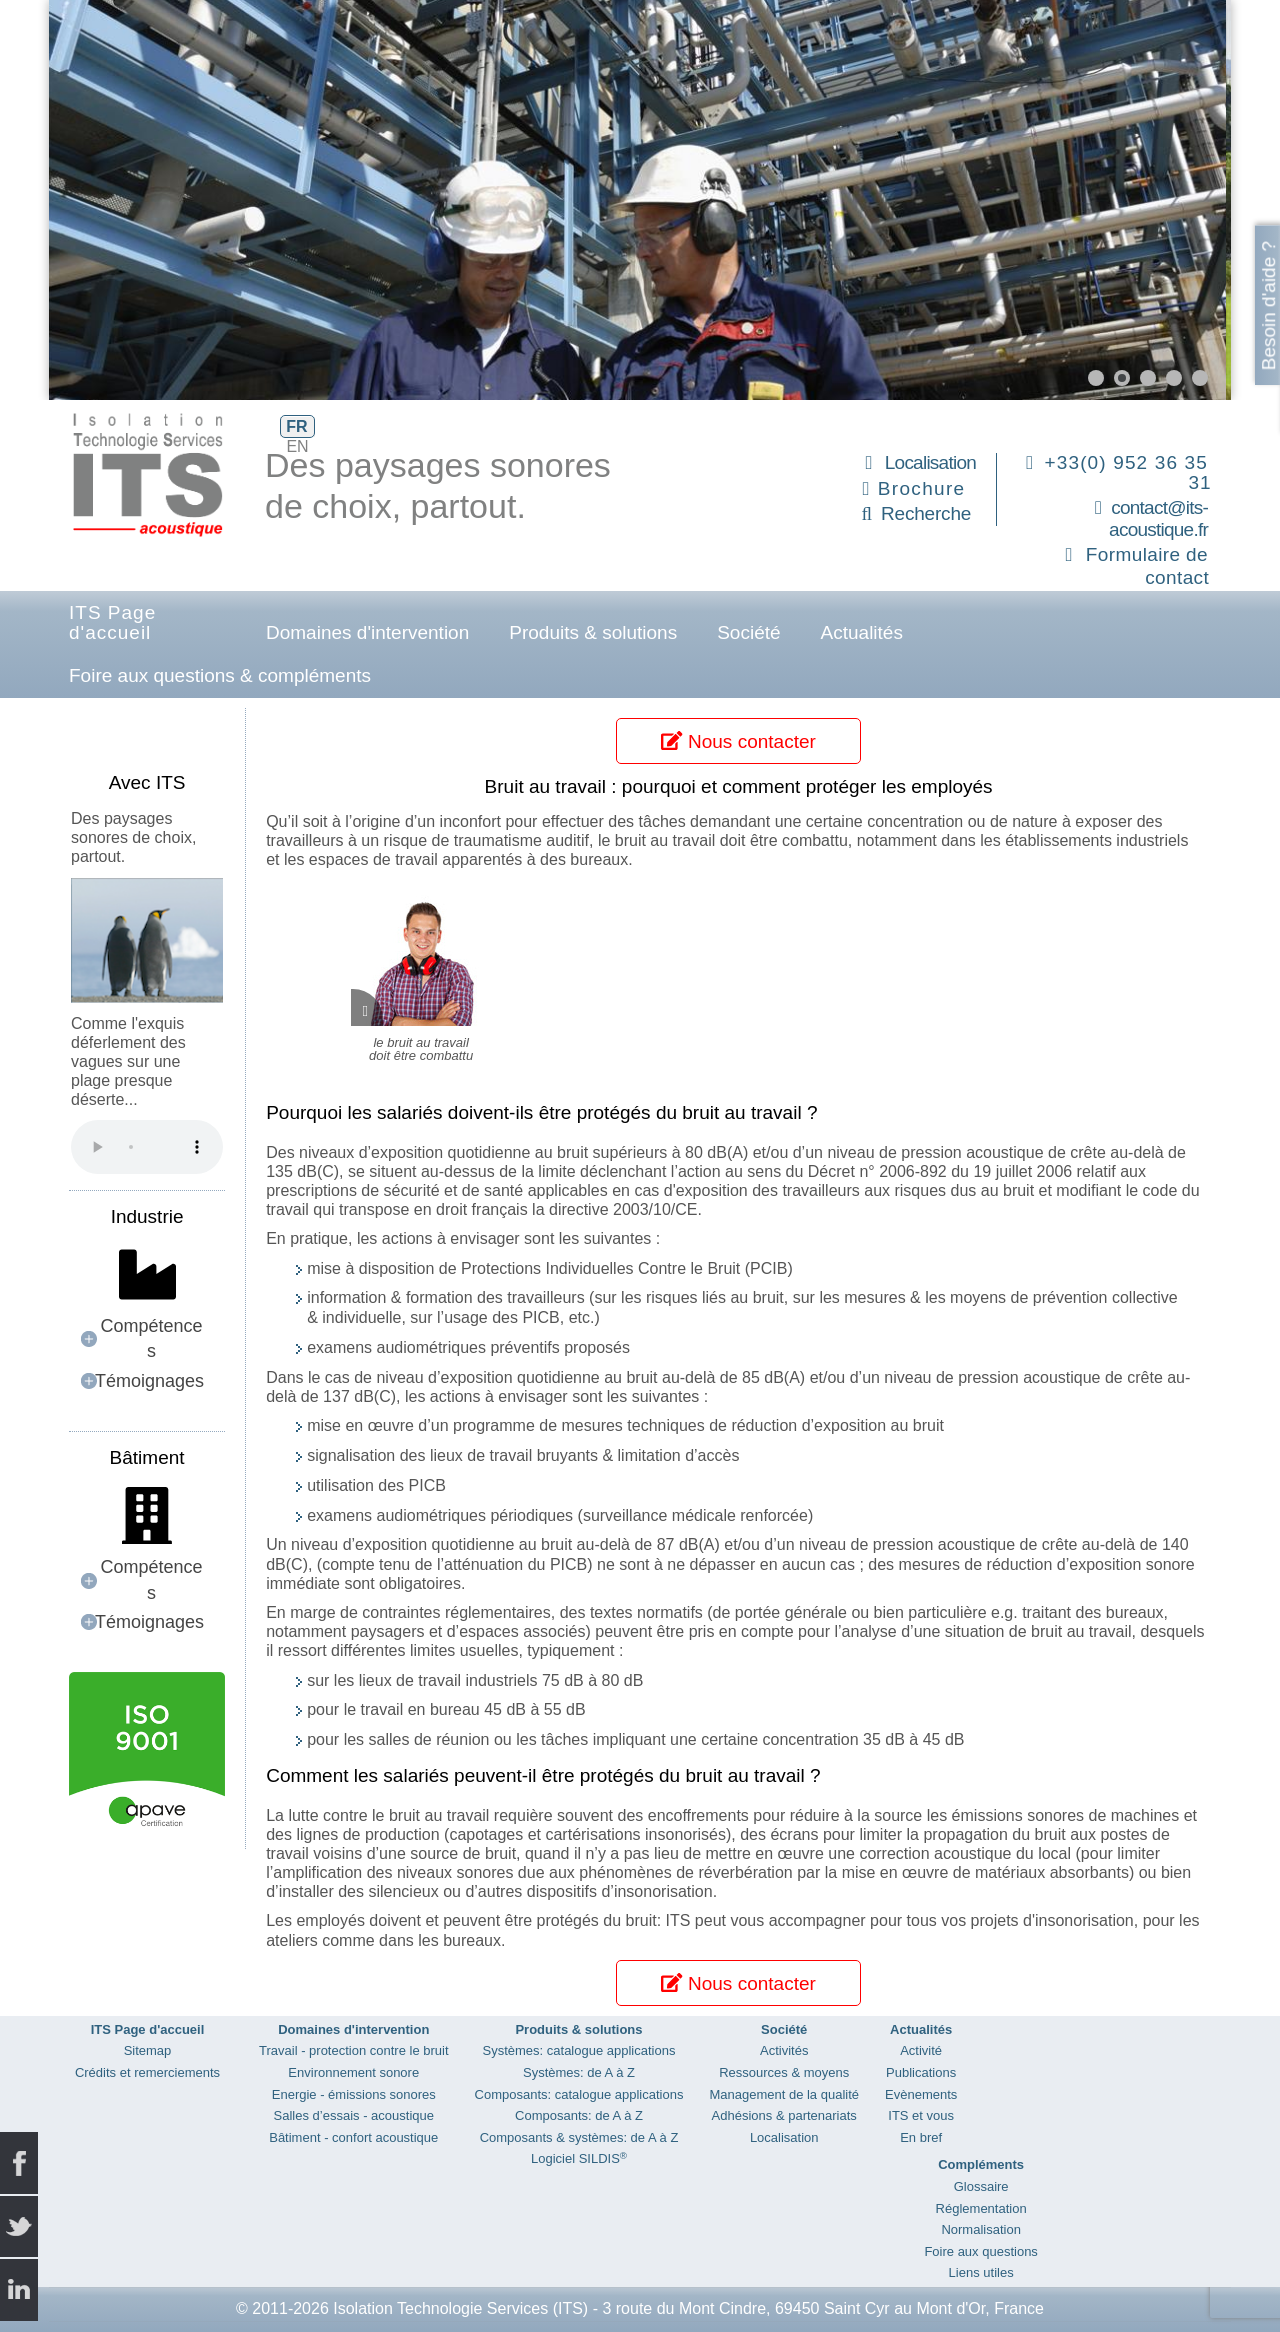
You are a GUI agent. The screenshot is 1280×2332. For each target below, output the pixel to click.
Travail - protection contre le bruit (354, 2050)
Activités (784, 2050)
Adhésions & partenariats (784, 2115)
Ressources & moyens (784, 2072)
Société (748, 632)
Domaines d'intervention (367, 632)
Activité (921, 2050)
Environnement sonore (353, 2072)
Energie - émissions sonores (354, 2094)
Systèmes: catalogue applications (579, 2050)
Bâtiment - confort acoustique (353, 2137)
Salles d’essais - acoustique (354, 2115)
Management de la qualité (784, 2094)
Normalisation (980, 2229)
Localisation (930, 462)
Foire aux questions (980, 2251)
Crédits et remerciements (147, 2072)
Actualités (862, 632)
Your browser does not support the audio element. (147, 1147)
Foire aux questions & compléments (220, 675)
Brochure (922, 488)
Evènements (921, 2094)
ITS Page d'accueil (112, 622)
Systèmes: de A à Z (579, 2072)
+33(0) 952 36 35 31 (1128, 472)
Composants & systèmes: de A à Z (579, 2137)
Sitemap (148, 2050)
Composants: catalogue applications (579, 2094)
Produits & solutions (593, 632)
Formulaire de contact (1147, 566)
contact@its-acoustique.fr (1158, 519)
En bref (921, 2137)
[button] (1096, 378)
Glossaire (981, 2186)
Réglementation (981, 2208)
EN (297, 446)
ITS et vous (921, 2115)
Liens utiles (981, 2272)
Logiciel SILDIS (579, 2158)
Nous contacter (738, 741)
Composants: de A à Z (579, 2115)
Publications (921, 2072)
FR (296, 426)
